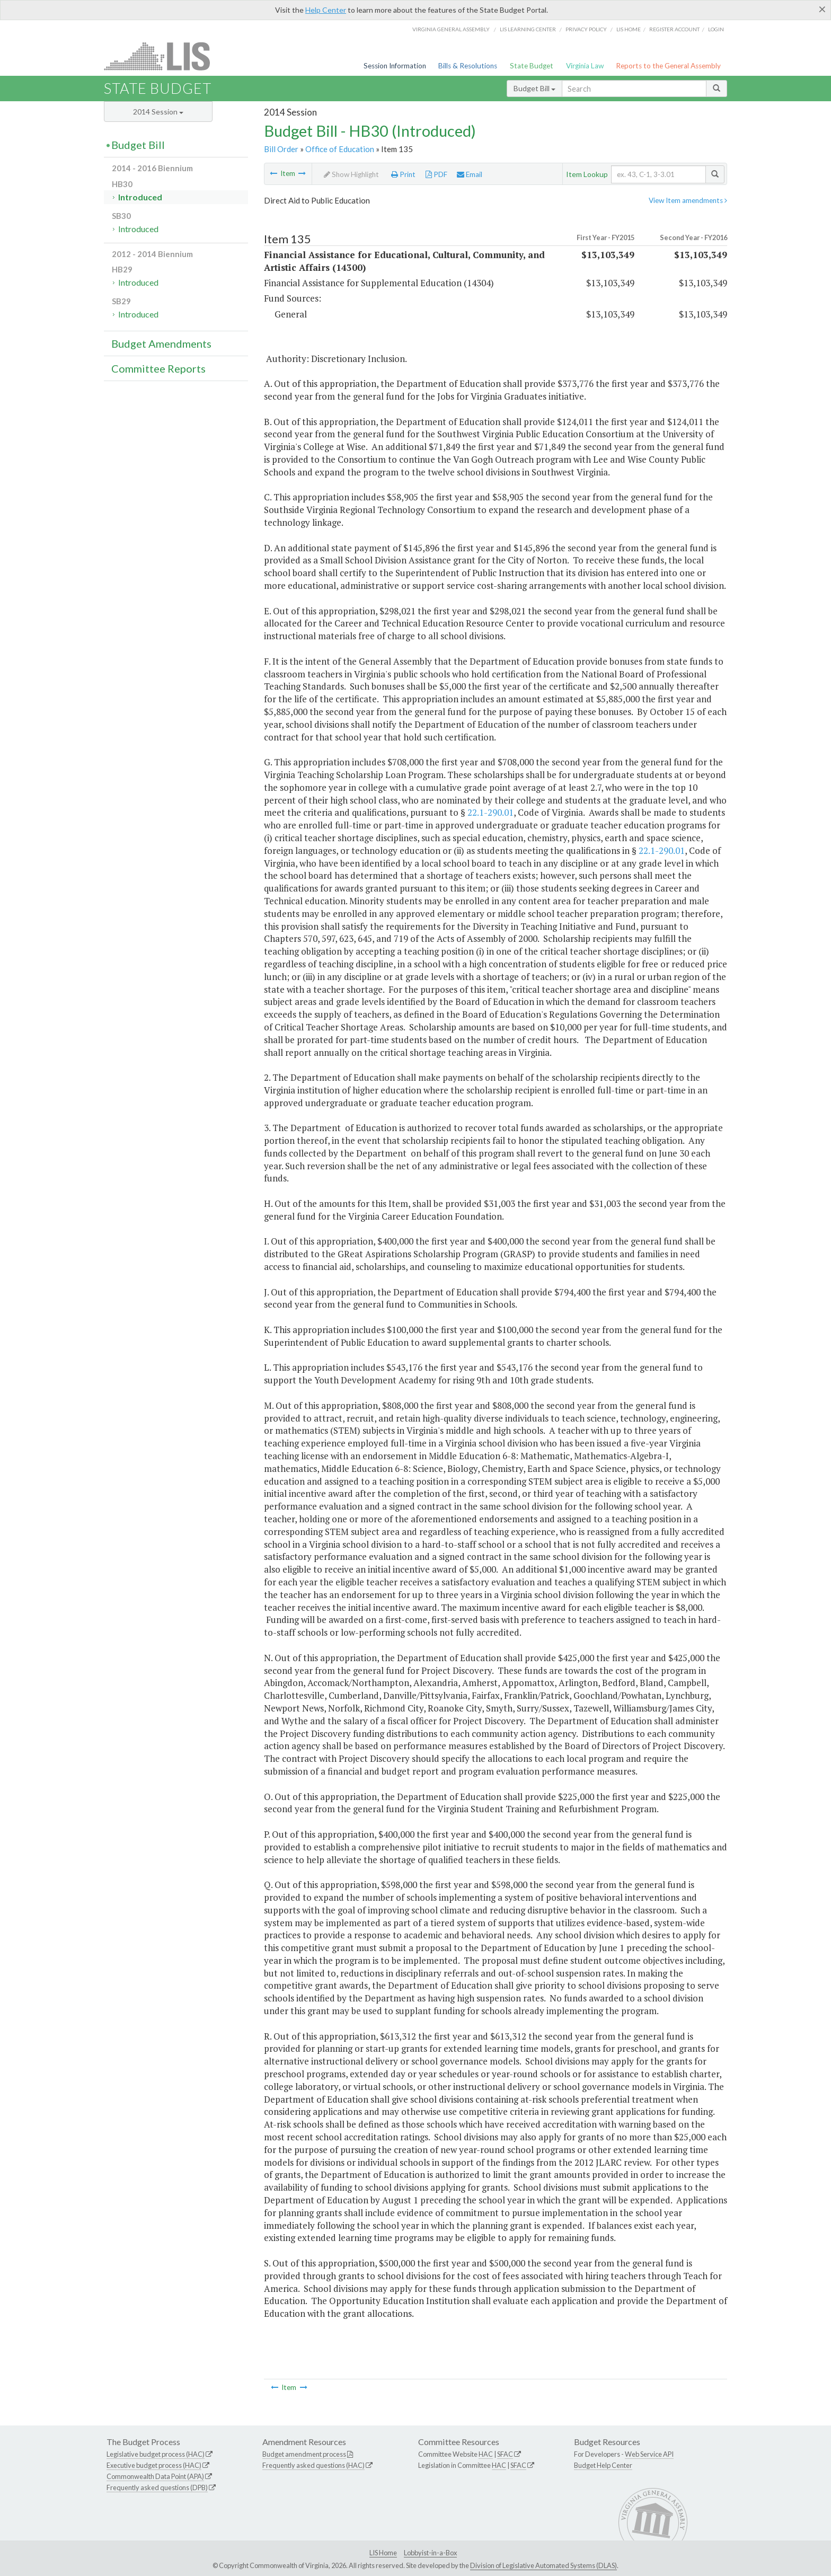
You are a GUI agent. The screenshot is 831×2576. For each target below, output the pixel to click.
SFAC (505, 2454)
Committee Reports (158, 368)
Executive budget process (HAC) (154, 2465)
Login (716, 29)
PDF (436, 174)
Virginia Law (585, 65)
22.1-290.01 (490, 812)
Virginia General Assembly (451, 29)
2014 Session (158, 111)
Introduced (140, 197)
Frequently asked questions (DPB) (157, 2487)
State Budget (531, 65)
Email (469, 174)
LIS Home (383, 2552)
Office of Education (339, 149)
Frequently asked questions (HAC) (313, 2465)
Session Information (395, 65)
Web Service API (649, 2454)
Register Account (674, 29)
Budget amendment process (304, 2454)
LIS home (628, 29)
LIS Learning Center (528, 29)
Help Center (325, 9)
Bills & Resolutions (467, 65)
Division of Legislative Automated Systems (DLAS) (543, 2565)
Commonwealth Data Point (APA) (155, 2476)
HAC (486, 2454)
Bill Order (281, 149)
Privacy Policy (586, 29)
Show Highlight (351, 174)
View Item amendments (688, 200)
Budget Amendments (161, 343)
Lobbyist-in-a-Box (430, 2552)
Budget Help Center (603, 2465)
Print (403, 174)
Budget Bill (534, 88)
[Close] (822, 9)
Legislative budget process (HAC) (156, 2454)
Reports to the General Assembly (668, 65)
